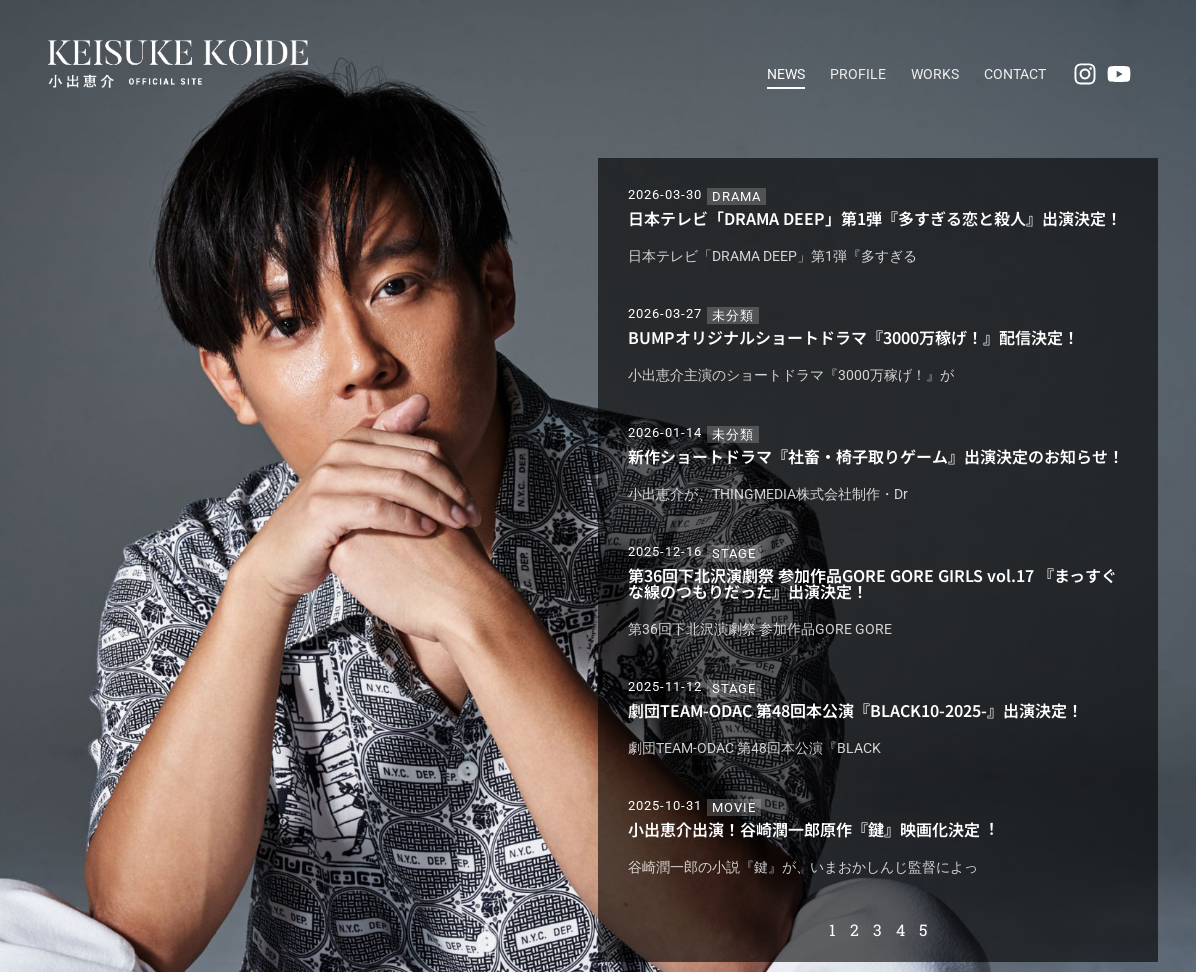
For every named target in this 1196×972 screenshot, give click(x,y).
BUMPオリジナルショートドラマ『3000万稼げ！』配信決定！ (853, 337)
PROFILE (858, 74)
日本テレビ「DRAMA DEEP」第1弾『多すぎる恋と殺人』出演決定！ (875, 218)
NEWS (786, 74)
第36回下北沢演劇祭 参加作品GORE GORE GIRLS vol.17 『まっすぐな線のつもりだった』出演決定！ (872, 583)
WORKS (935, 74)
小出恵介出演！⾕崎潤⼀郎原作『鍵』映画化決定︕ (812, 829)
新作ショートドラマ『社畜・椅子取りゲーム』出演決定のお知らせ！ (876, 456)
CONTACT (1015, 74)
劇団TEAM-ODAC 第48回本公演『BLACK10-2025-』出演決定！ (855, 710)
